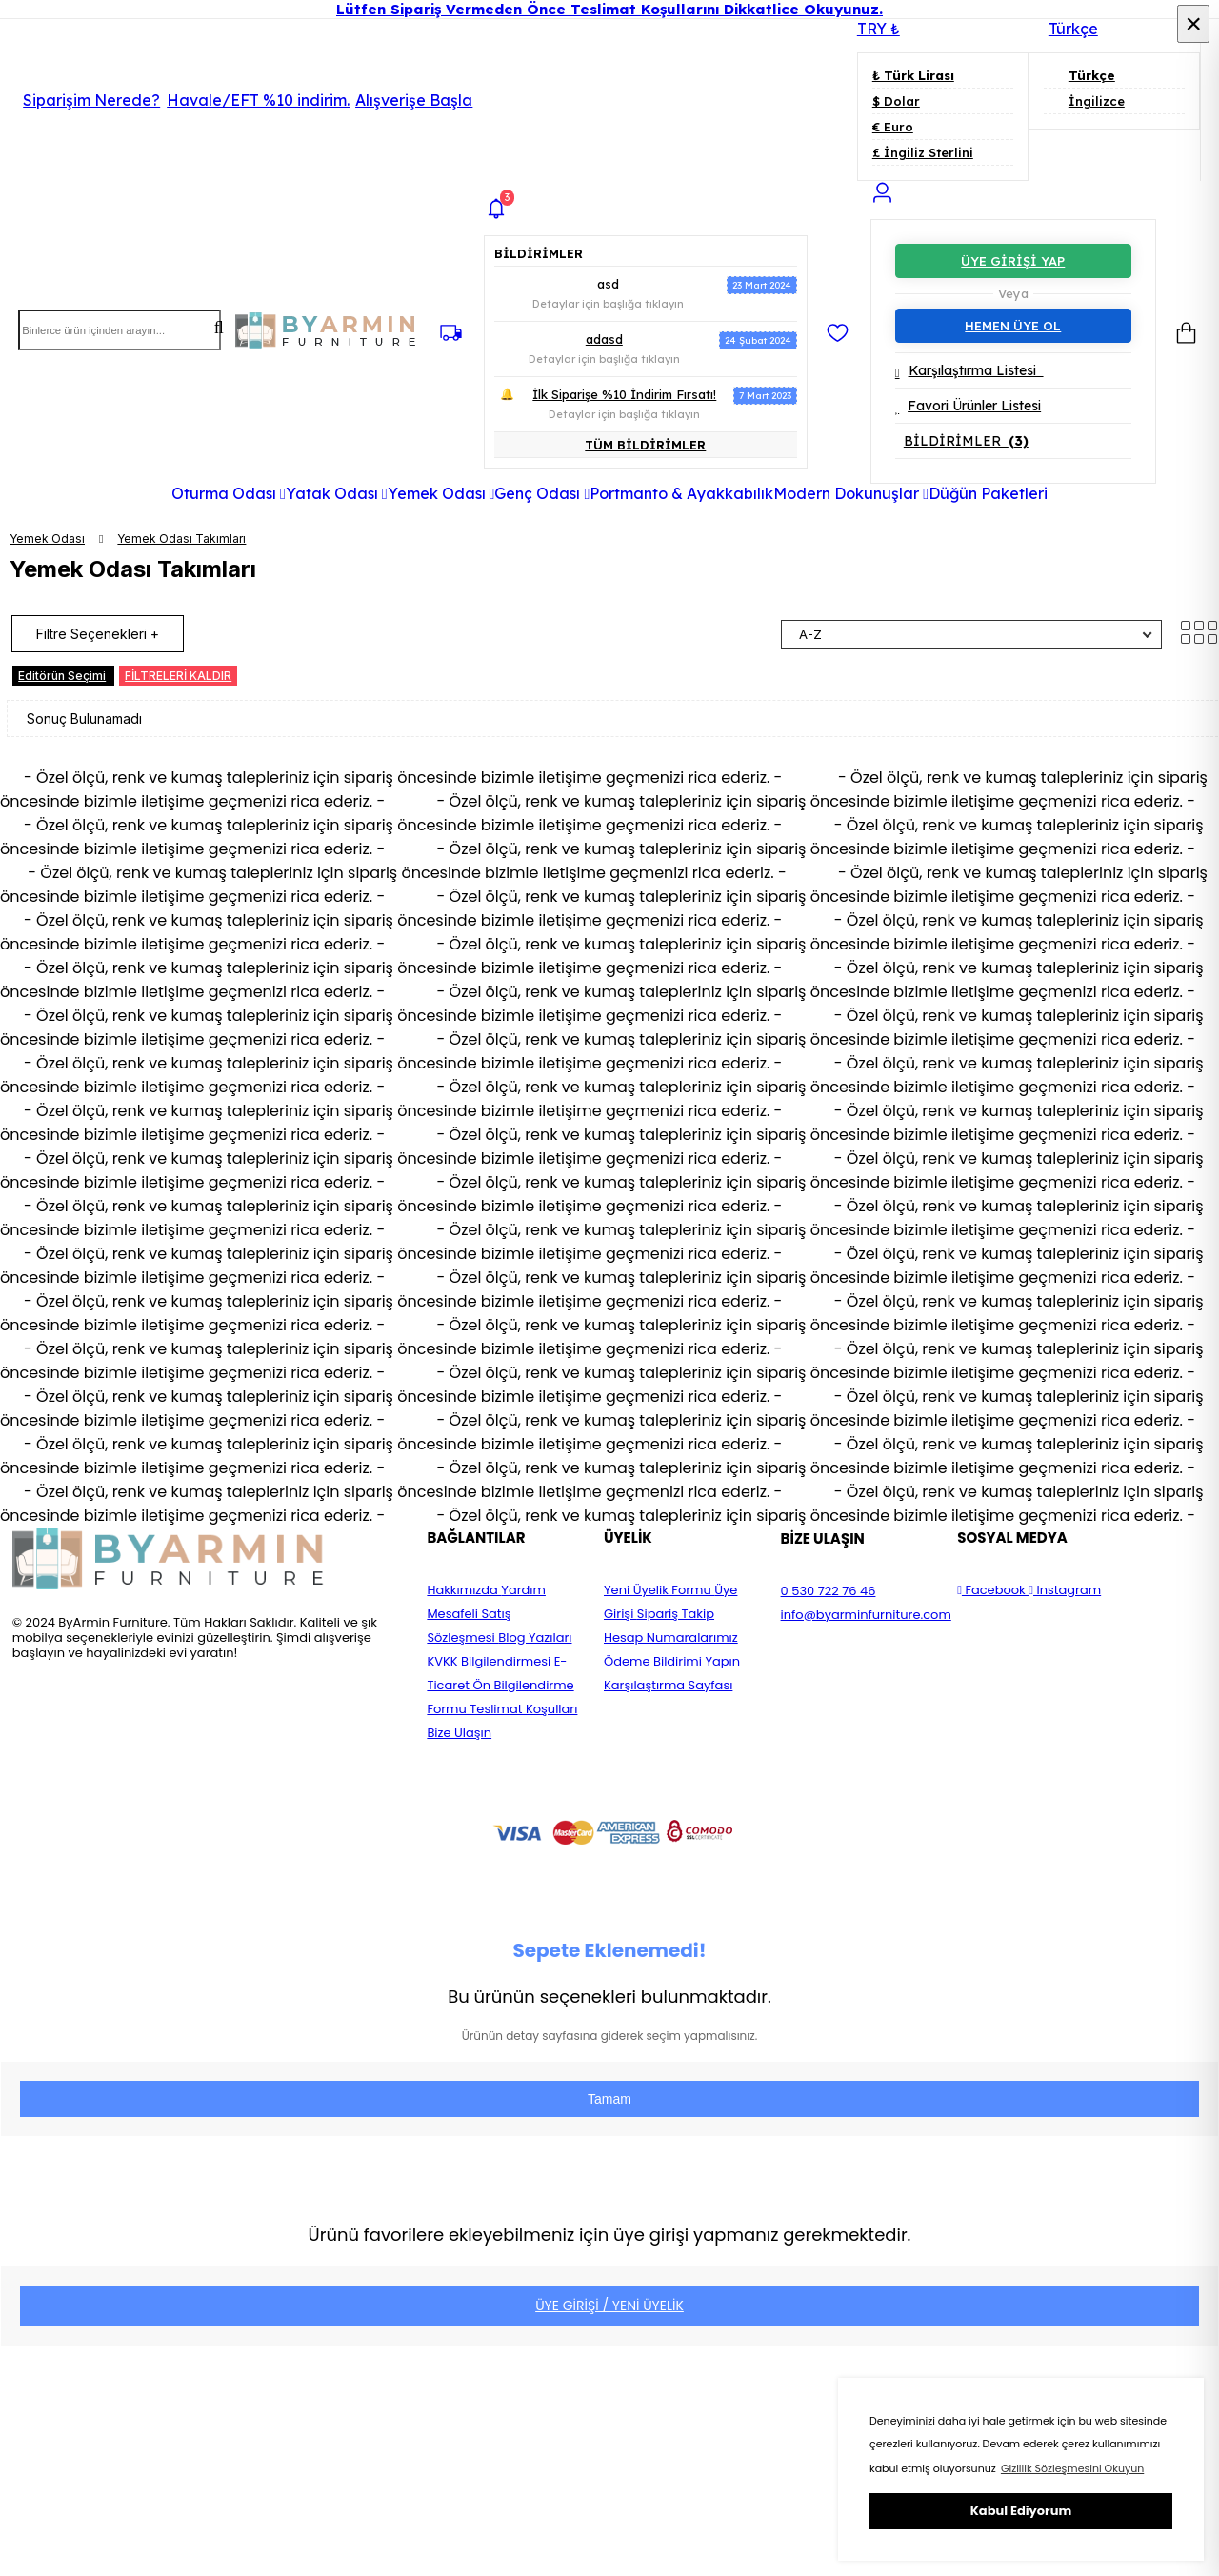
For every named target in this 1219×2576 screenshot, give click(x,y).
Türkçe (1063, 28)
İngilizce (1084, 101)
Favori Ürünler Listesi (968, 405)
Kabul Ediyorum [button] (1020, 2511)
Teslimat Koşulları (523, 1709)
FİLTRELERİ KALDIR (178, 676)
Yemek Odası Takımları (181, 538)
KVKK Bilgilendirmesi (490, 1661)
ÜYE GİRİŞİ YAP (1013, 261)
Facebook (993, 1590)
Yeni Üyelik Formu (659, 1590)
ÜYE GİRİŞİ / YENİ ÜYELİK (609, 2305)
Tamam (609, 2099)
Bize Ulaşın (459, 1733)
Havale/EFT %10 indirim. (319, 100)
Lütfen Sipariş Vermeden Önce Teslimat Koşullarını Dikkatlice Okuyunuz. (609, 9)
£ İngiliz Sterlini (922, 152)
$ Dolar (896, 101)
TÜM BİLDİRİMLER (645, 444)
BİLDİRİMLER (966, 440)
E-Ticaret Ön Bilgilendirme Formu (500, 1685)
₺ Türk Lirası (913, 75)
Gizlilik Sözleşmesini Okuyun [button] (1072, 2468)
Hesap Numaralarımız (671, 1637)
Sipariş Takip (675, 1614)
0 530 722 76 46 (828, 1591)
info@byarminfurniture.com (866, 1615)
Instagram (1065, 1590)
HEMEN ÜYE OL (1013, 325)
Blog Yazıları (534, 1637)
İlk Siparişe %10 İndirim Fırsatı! (624, 394)
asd (608, 283)
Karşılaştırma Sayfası (668, 1685)
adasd (604, 339)
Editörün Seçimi (62, 676)
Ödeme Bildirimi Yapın (672, 1661)
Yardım (523, 1590)
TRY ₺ (878, 28)
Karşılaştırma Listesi (969, 370)
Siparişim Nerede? (91, 100)
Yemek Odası (47, 538)
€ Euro (892, 126)
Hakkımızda (464, 1590)
